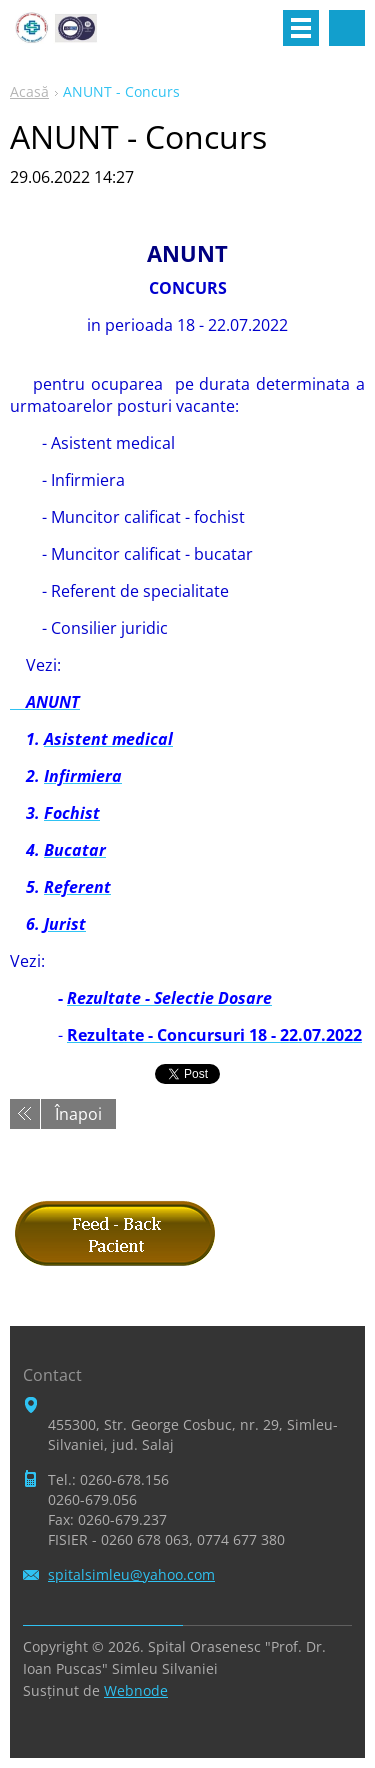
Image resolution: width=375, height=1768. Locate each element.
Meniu (301, 28)
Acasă (29, 91)
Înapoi (78, 1114)
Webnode (136, 1690)
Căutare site (347, 28)
